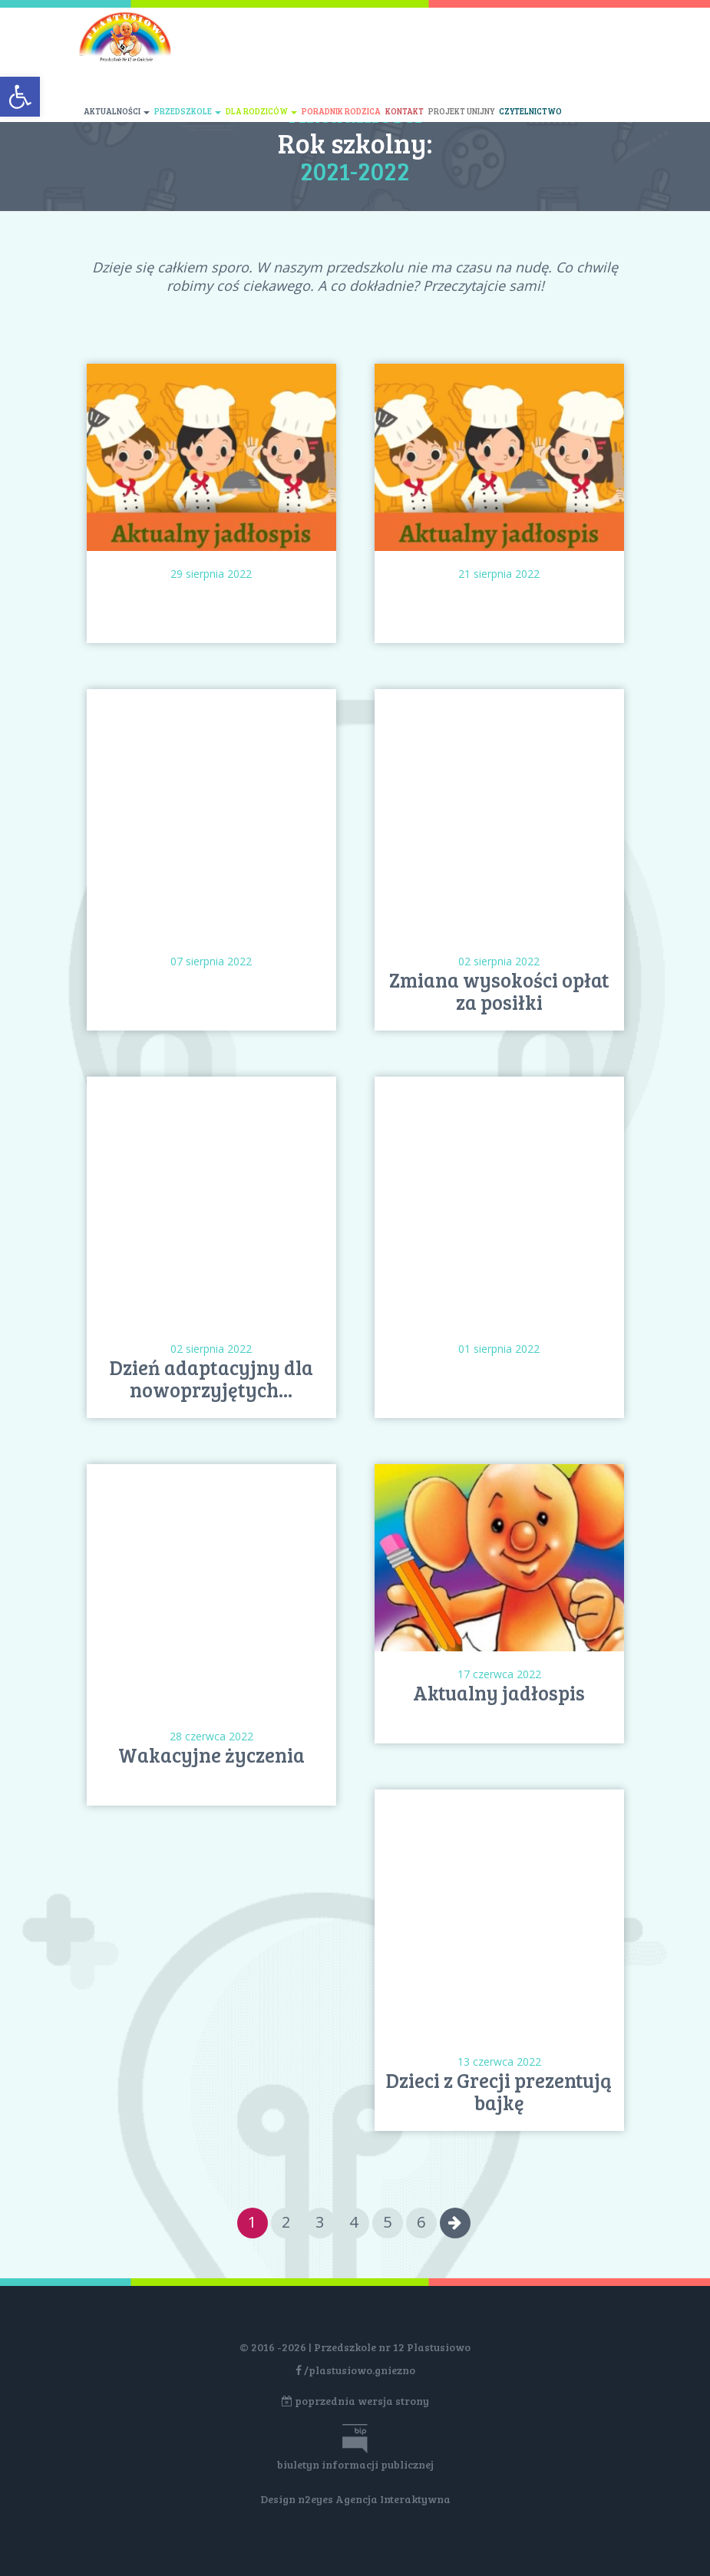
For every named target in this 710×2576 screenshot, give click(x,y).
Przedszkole (187, 111)
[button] (20, 97)
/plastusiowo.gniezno (355, 2370)
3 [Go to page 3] (319, 2222)
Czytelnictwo (530, 111)
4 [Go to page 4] (353, 2222)
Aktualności (117, 111)
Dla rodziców (261, 111)
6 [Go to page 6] (421, 2222)
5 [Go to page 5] (387, 2222)
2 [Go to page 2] (286, 2222)
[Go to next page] (455, 2223)
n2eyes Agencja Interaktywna (374, 2499)
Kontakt (404, 111)
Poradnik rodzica (341, 111)
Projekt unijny (461, 111)
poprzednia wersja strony (355, 2400)
